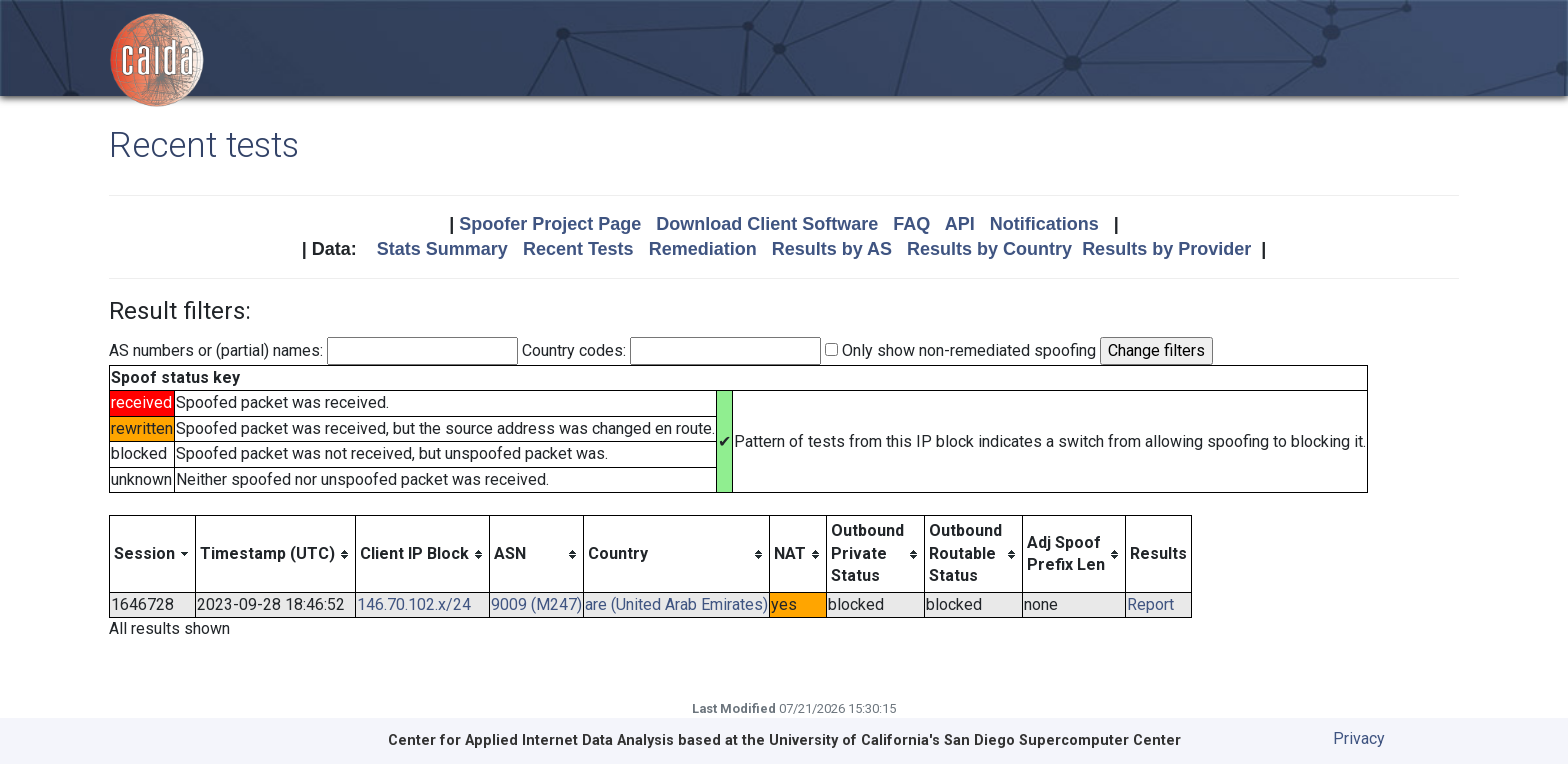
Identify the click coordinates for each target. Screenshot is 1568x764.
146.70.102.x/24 (414, 604)
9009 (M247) (536, 604)
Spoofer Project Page (550, 224)
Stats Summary (442, 249)
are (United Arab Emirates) (676, 604)
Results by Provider (1166, 249)
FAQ (911, 224)
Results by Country (989, 249)
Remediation (703, 249)
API (960, 224)
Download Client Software (767, 224)
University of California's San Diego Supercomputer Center (975, 740)
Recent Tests (578, 249)
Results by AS (832, 249)
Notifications (1044, 224)
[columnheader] (153, 554)
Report (1150, 604)
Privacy (1359, 738)
